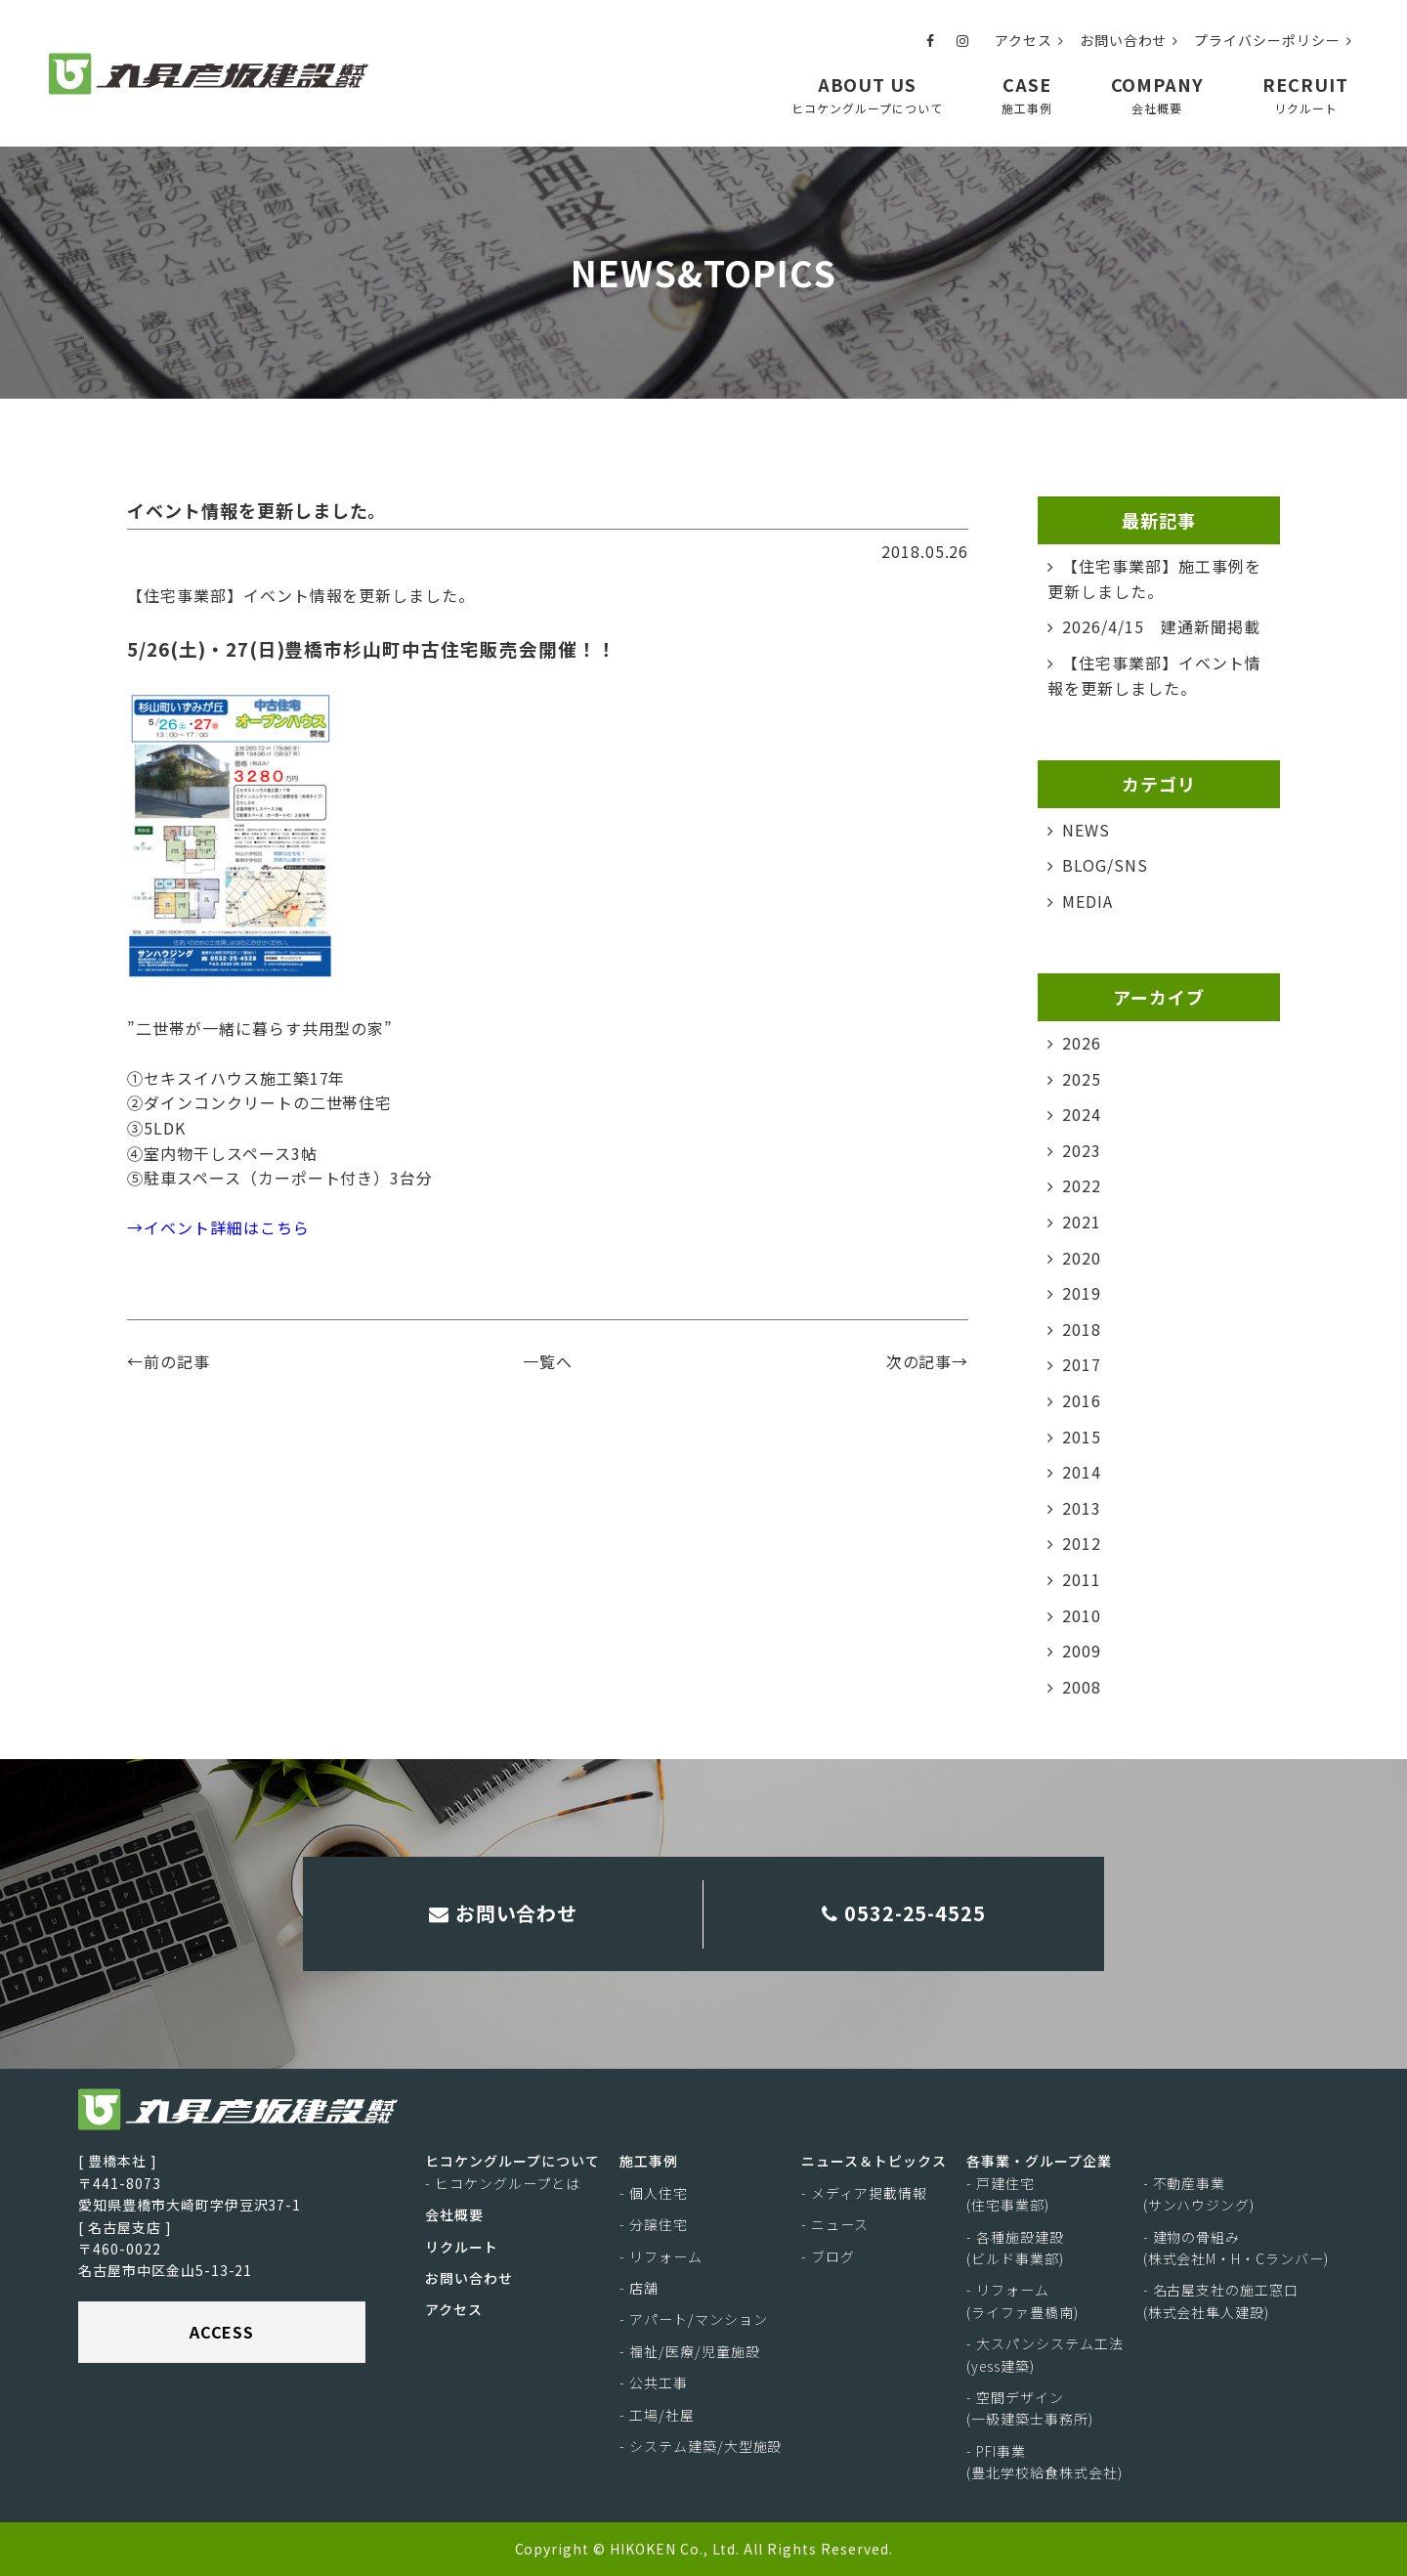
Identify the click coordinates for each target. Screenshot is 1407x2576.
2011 (1081, 1579)
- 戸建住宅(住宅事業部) (1007, 2193)
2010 (1081, 1615)
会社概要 (454, 2214)
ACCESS (222, 2331)
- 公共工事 (653, 2382)
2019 (1081, 1293)
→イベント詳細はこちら (218, 1227)
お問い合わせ (1129, 40)
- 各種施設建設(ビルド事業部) (1015, 2247)
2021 (1081, 1221)
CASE (1027, 94)
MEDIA (1087, 901)
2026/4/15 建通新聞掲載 (1160, 626)
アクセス (1029, 40)
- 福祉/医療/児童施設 (689, 2351)
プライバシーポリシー (1273, 40)
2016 (1081, 1400)
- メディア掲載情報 (864, 2193)
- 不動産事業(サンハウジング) (1199, 2193)
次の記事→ (927, 1361)
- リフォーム (661, 2256)
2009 (1081, 1650)
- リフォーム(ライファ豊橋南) (1022, 2300)
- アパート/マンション (693, 2319)
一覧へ (548, 1361)
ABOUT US (867, 94)
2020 (1081, 1257)
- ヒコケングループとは (502, 2183)
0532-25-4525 (904, 1913)
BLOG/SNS (1105, 865)
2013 (1081, 1508)
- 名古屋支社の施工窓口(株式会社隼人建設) (1221, 2300)
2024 (1081, 1114)
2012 (1081, 1543)
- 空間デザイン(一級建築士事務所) (1029, 2407)
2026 (1081, 1042)
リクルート (461, 2246)
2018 (1081, 1329)
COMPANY (1158, 94)
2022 (1081, 1185)
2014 (1081, 1471)
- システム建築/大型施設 (700, 2446)
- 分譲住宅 (653, 2224)
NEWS (1086, 829)
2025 (1081, 1079)
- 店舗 (639, 2287)
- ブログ (828, 2256)
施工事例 (648, 2160)
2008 (1081, 1686)
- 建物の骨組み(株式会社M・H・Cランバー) (1236, 2247)
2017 (1081, 1364)
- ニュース (835, 2224)
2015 (1081, 1436)
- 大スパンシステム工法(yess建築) (1045, 2354)
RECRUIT (1305, 94)
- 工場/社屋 (657, 2415)
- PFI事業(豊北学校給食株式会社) (1044, 2461)
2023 (1081, 1150)
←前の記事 (168, 1361)
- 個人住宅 (653, 2193)
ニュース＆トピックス (874, 2160)
